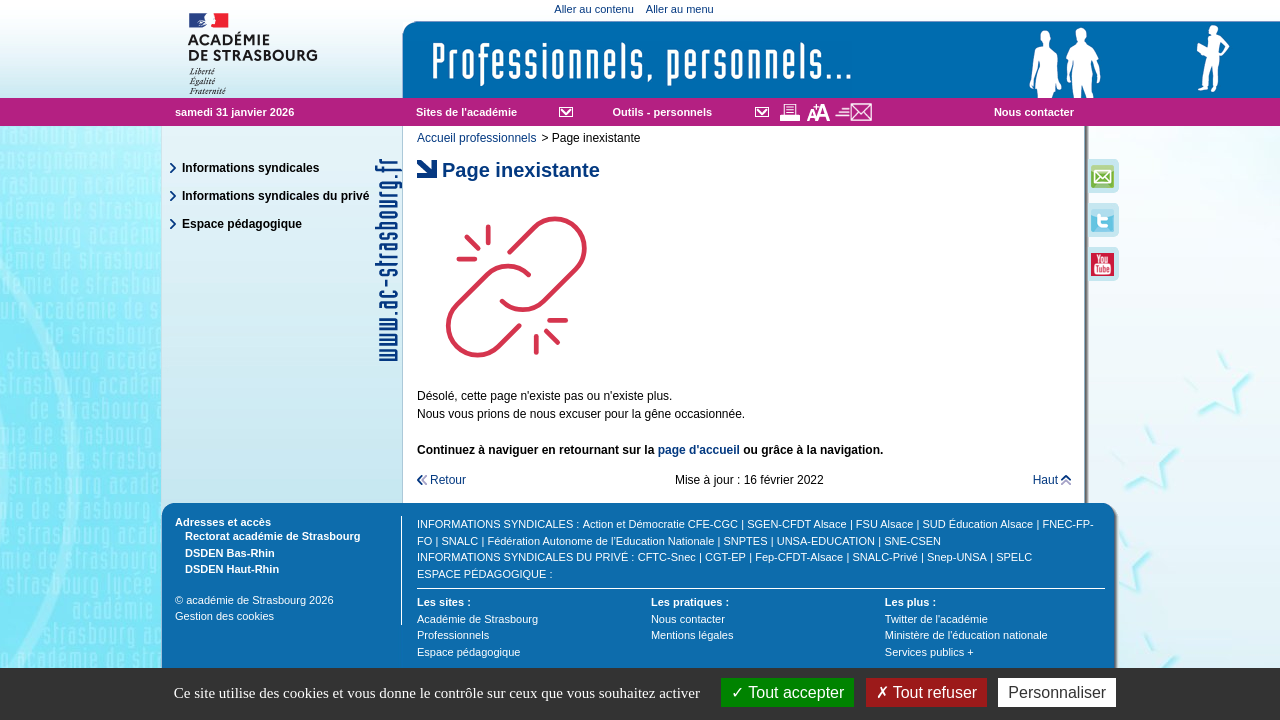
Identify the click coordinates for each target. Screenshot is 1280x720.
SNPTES (746, 541)
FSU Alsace (884, 524)
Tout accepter (787, 692)
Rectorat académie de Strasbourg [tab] (267, 535)
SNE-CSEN (912, 541)
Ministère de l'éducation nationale (966, 635)
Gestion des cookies (224, 616)
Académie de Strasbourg (477, 619)
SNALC (460, 541)
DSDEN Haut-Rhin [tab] (227, 568)
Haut (1045, 480)
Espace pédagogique (242, 224)
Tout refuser (927, 692)
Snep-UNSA (957, 557)
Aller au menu (680, 9)
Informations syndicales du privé (275, 196)
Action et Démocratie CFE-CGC (660, 524)
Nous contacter (1034, 112)
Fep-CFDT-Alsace (799, 557)
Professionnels (453, 635)
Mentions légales (692, 635)
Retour (448, 480)
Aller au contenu (594, 9)
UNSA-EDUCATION (826, 541)
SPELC (1014, 557)
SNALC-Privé (884, 557)
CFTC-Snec (667, 557)
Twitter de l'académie (936, 619)
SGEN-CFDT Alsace (796, 524)
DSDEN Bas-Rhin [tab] (225, 552)
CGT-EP (725, 557)
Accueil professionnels (476, 138)
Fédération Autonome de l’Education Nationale (600, 541)
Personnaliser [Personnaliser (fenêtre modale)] (1057, 692)
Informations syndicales (250, 168)
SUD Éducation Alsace (978, 524)
